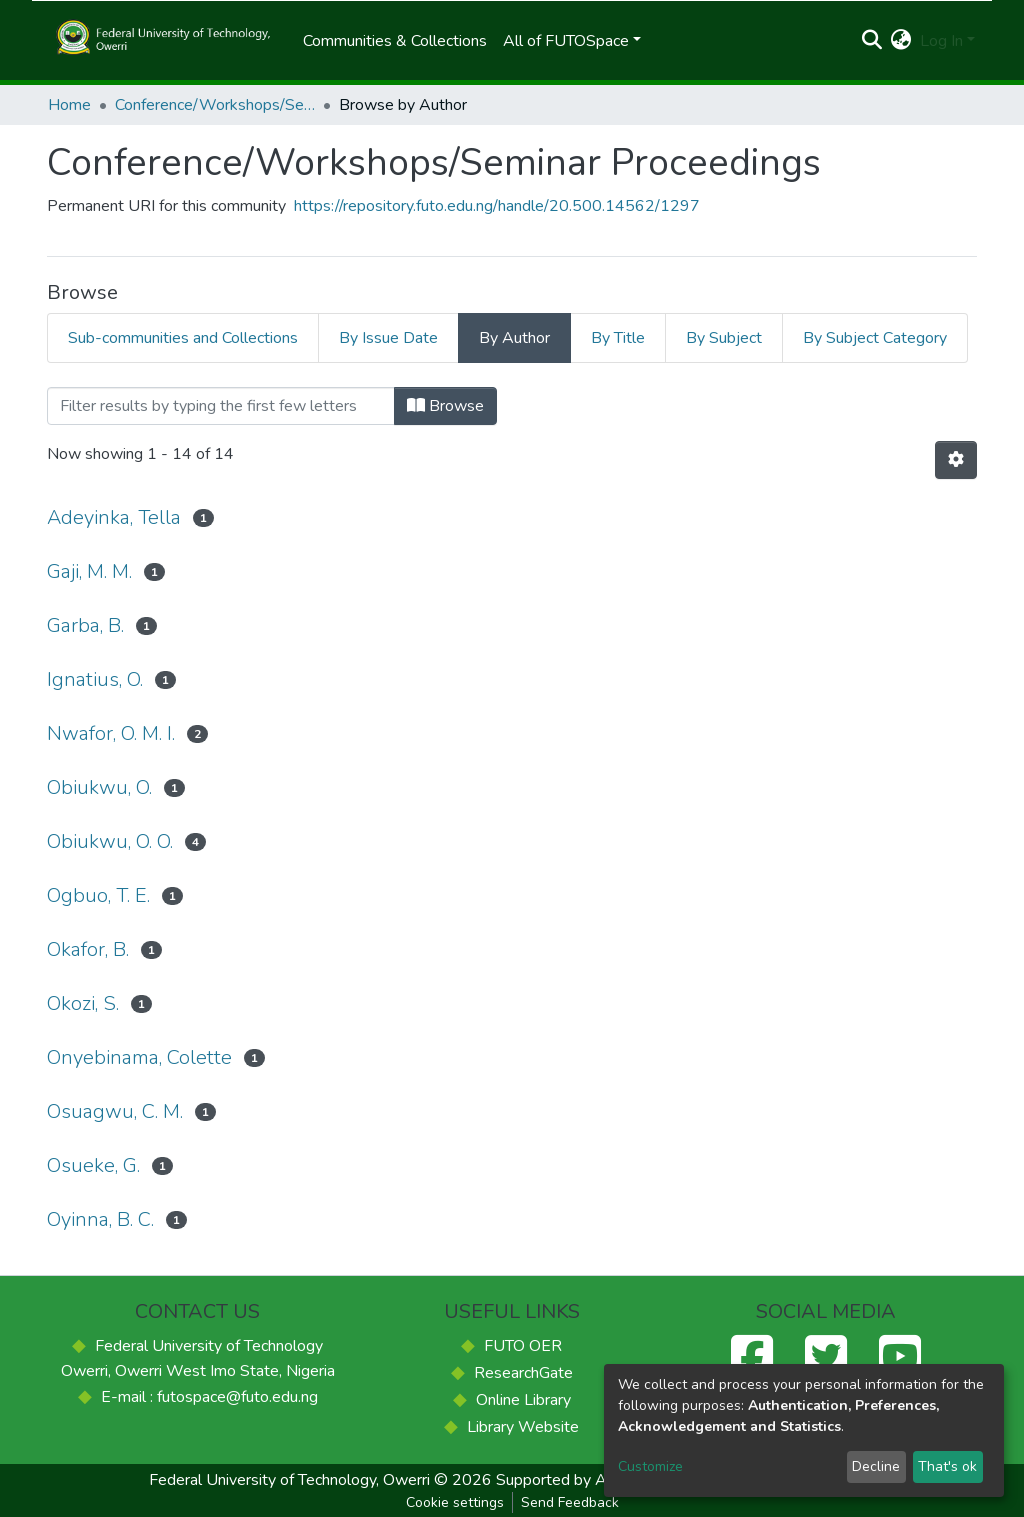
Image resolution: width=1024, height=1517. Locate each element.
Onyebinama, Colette (139, 1057)
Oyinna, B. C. (100, 1219)
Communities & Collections (395, 41)
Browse (445, 406)
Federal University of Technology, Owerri (289, 1480)
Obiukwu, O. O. (110, 841)
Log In (941, 41)
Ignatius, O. (95, 679)
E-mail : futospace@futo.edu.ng (209, 1397)
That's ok (947, 1466)
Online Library (523, 1400)
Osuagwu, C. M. (115, 1111)
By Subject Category (875, 338)
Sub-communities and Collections (183, 338)
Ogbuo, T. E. (98, 895)
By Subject (724, 338)
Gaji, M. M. (89, 571)
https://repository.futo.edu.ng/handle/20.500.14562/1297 (497, 206)
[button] (901, 41)
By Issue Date (388, 338)
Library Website (523, 1427)
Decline (876, 1466)
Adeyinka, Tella (114, 517)
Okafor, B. (88, 949)
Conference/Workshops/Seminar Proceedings (215, 105)
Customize (650, 1466)
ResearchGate (523, 1373)
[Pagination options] (956, 460)
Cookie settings (455, 1502)
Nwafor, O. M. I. (111, 733)
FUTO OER (523, 1346)
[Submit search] (872, 41)
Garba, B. (85, 625)
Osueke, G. (93, 1165)
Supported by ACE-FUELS (590, 1480)
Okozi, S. (83, 1003)
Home (69, 105)
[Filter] (221, 406)
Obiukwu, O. (99, 787)
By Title (618, 338)
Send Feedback (570, 1502)
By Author (514, 338)
